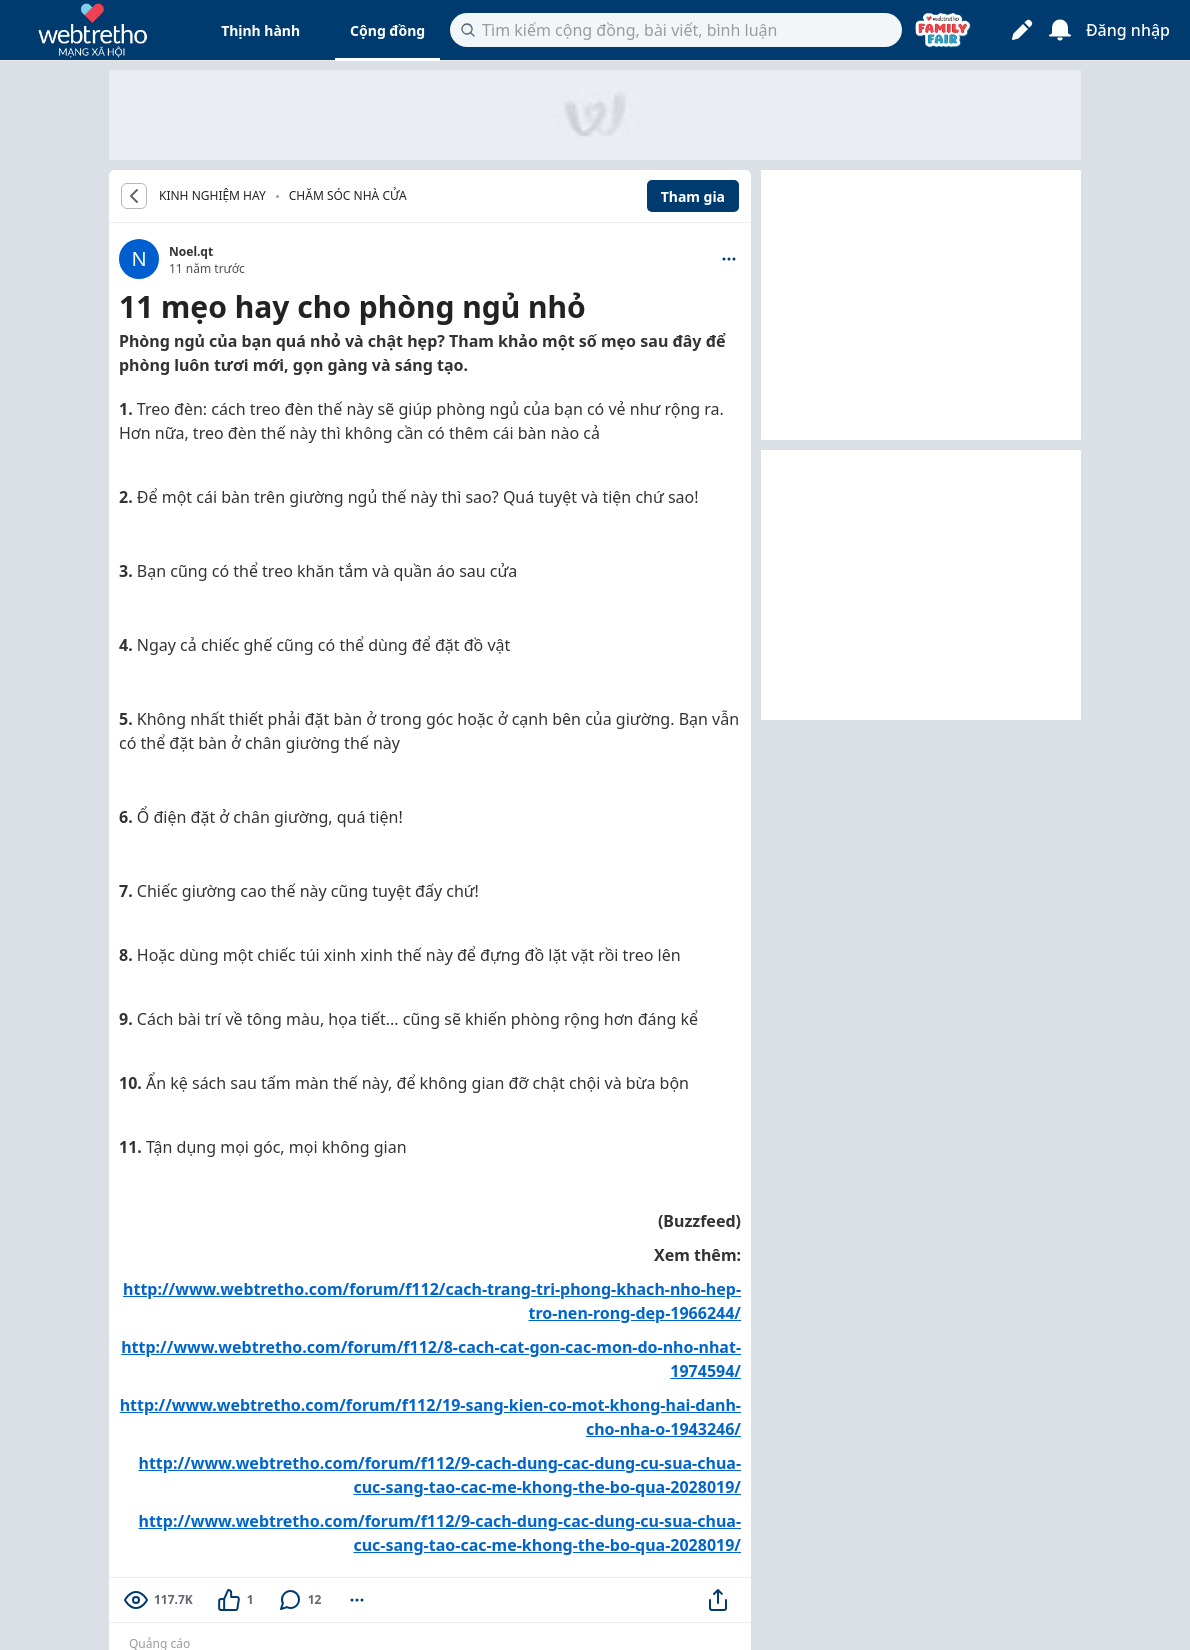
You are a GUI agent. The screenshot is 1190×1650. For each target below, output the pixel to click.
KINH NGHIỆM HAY (212, 196)
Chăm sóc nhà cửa (348, 195)
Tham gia (693, 196)
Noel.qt (191, 251)
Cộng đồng (387, 30)
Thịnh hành (260, 30)
